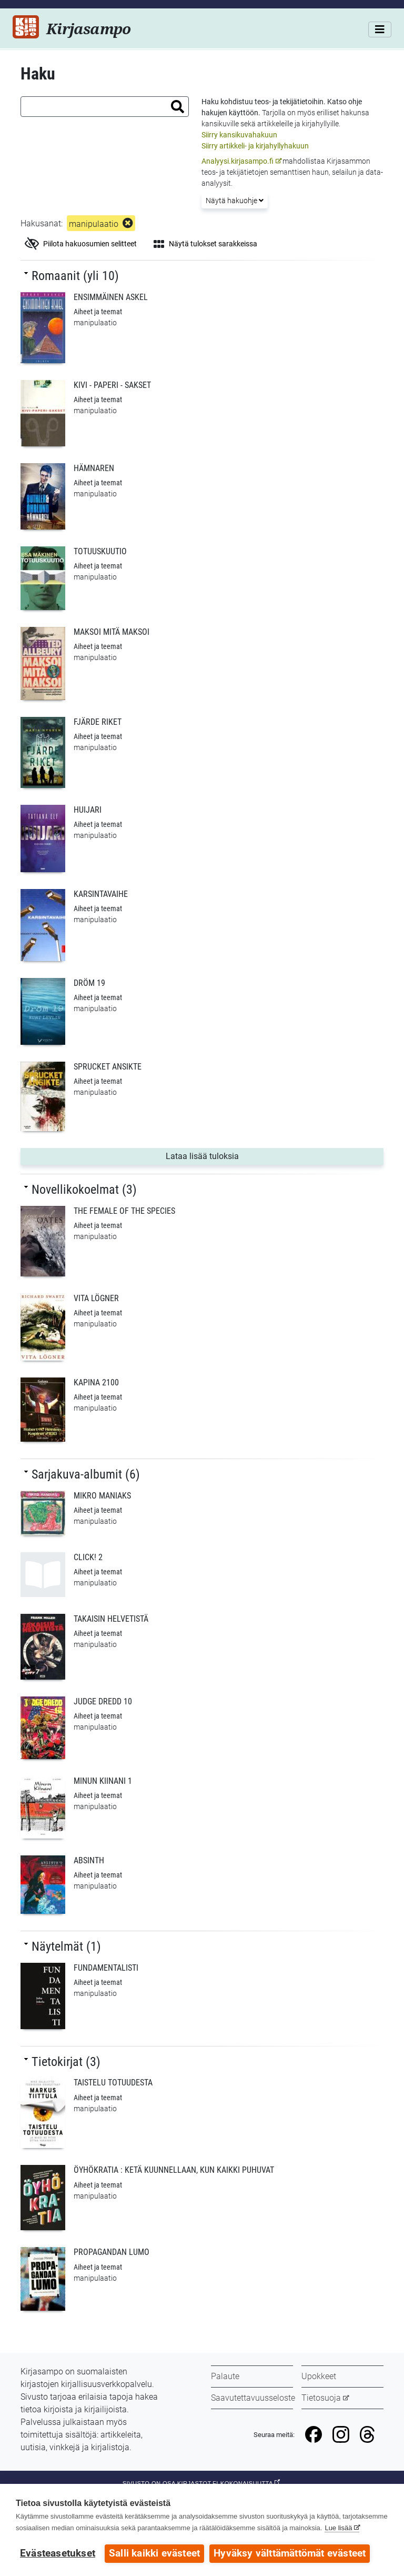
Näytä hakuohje (235, 200)
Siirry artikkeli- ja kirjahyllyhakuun (255, 146)
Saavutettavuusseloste (253, 2398)
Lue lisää (338, 2528)
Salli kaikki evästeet (154, 2553)
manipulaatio (93, 224)
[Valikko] (379, 29)
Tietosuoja (321, 2398)
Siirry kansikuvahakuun (239, 135)
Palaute (225, 2376)
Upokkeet (318, 2376)
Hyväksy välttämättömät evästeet (290, 2553)
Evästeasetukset (57, 2553)
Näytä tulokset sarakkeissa (205, 243)
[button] (177, 106)
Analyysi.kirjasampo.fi (237, 161)
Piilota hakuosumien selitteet (81, 243)
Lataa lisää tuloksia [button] (223, 1155)
